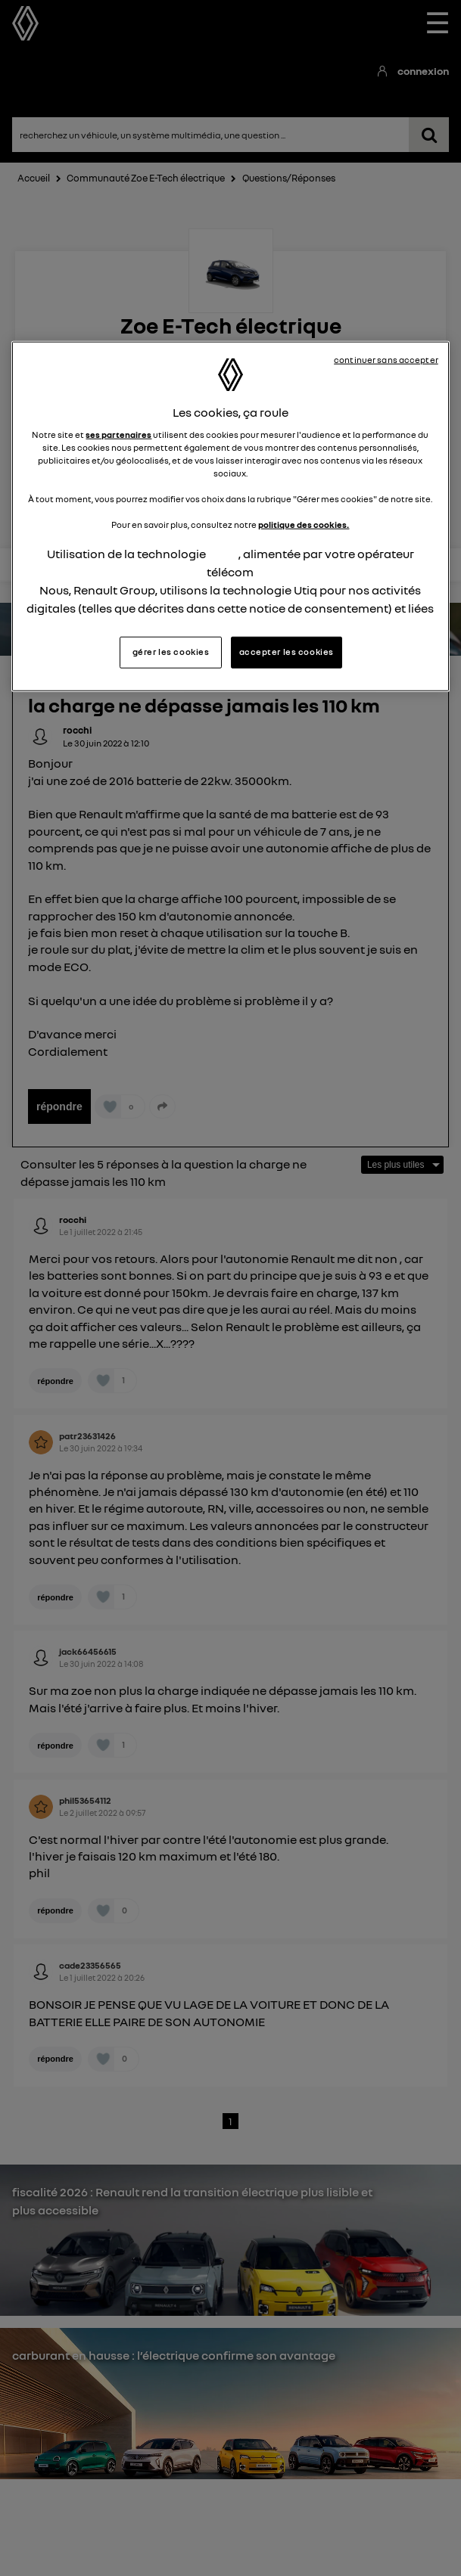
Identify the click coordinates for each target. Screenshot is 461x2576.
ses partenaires (118, 434)
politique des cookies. (303, 525)
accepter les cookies (286, 651)
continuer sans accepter (386, 360)
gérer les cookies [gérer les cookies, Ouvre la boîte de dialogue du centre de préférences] (171, 651)
